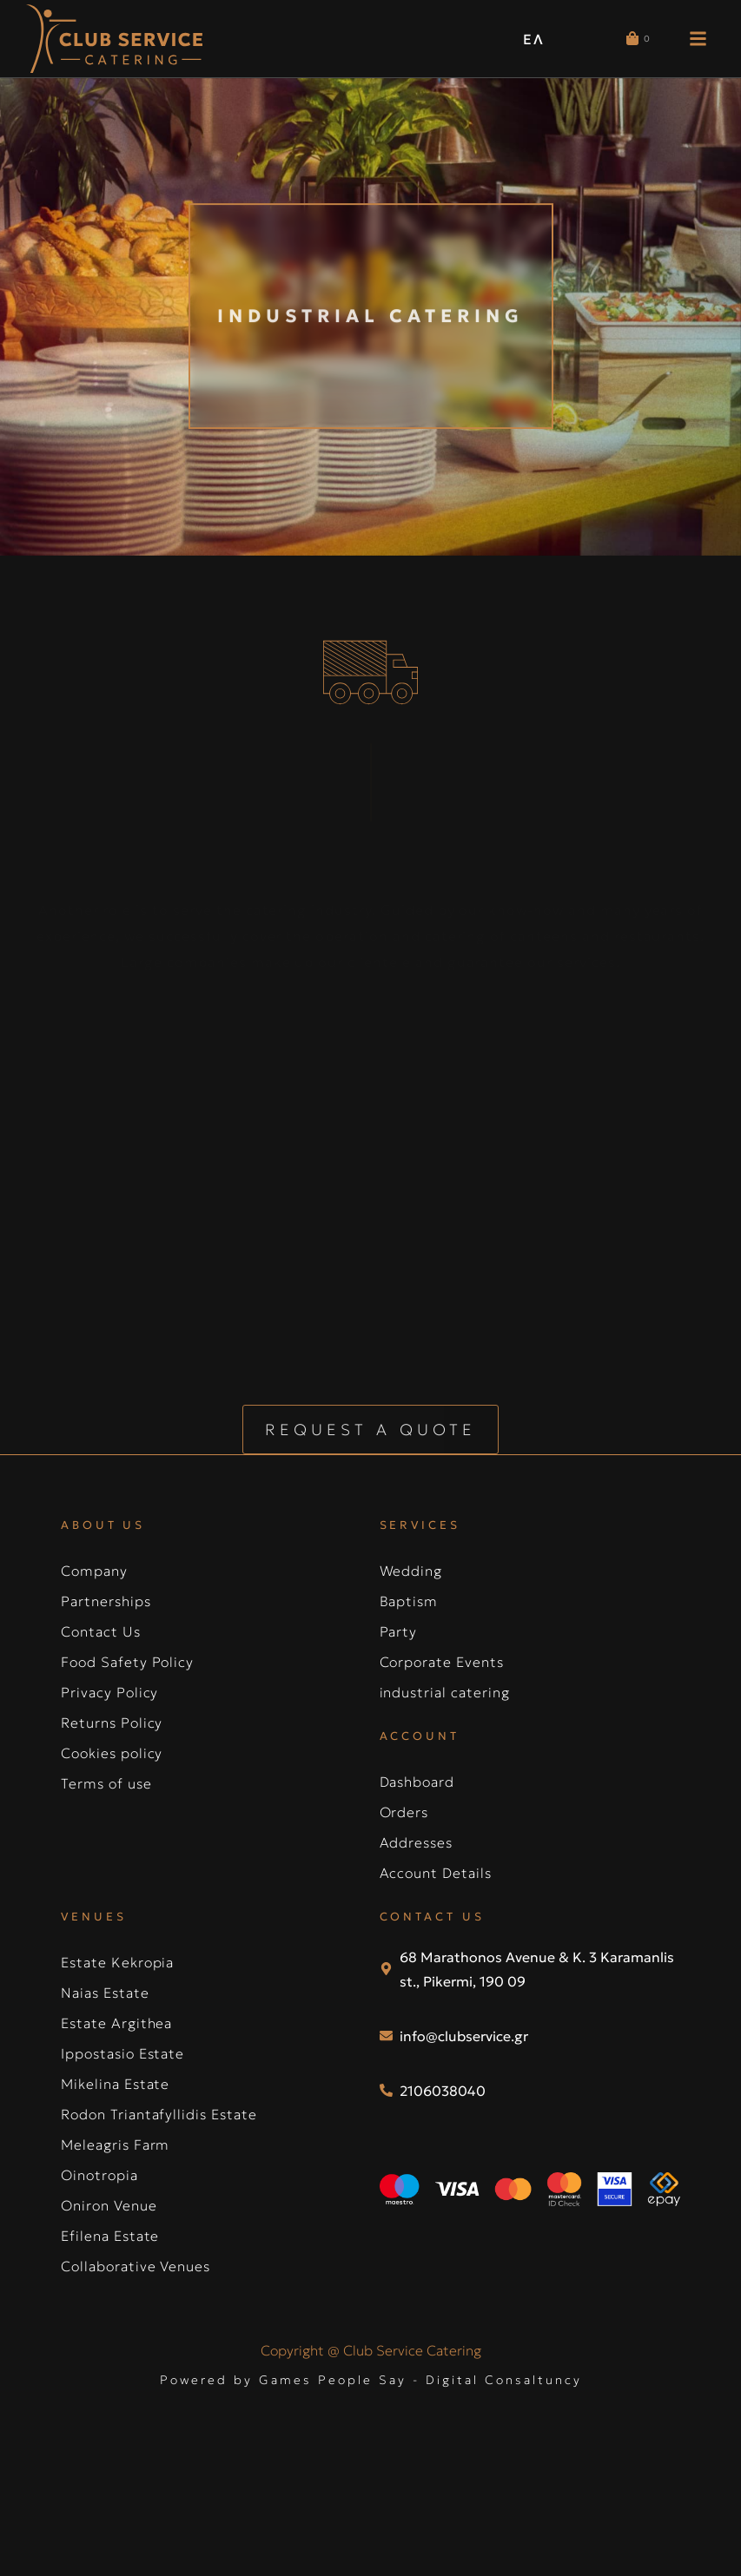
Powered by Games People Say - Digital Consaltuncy (371, 2336)
